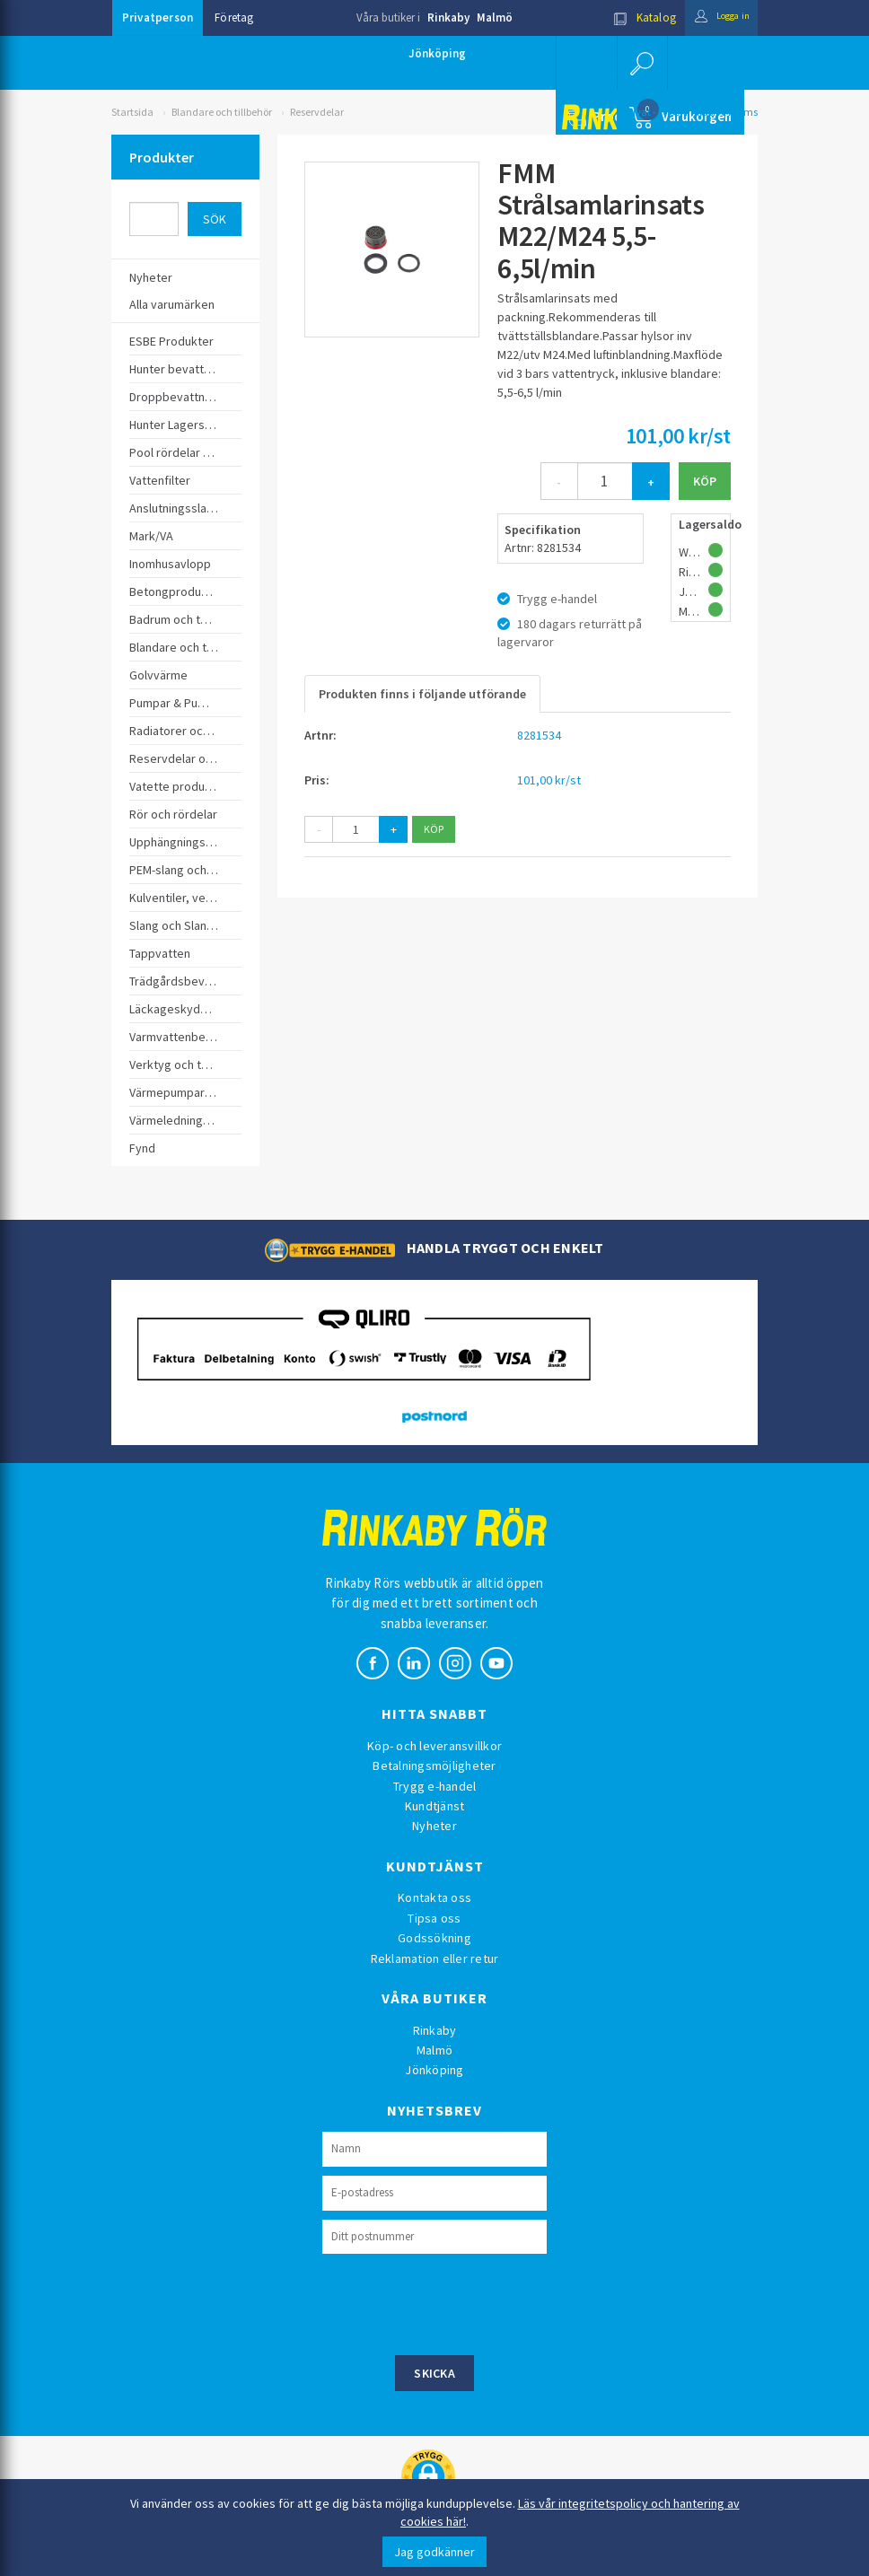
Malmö (495, 17)
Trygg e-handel (435, 1786)
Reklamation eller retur (435, 1958)
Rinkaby (448, 17)
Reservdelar (317, 111)
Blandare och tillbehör (221, 111)
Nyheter (434, 1826)
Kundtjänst (435, 1806)
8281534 (539, 735)
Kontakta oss (434, 1897)
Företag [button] (234, 17)
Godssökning (434, 1938)
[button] (641, 63)
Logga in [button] (714, 17)
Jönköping (437, 53)
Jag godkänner (434, 2552)
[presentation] (458, 2302)
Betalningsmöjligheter (434, 1765)
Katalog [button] (629, 17)
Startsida (132, 111)
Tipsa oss (434, 1918)
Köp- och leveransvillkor (434, 1746)
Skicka (434, 2373)
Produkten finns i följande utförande (422, 694)
